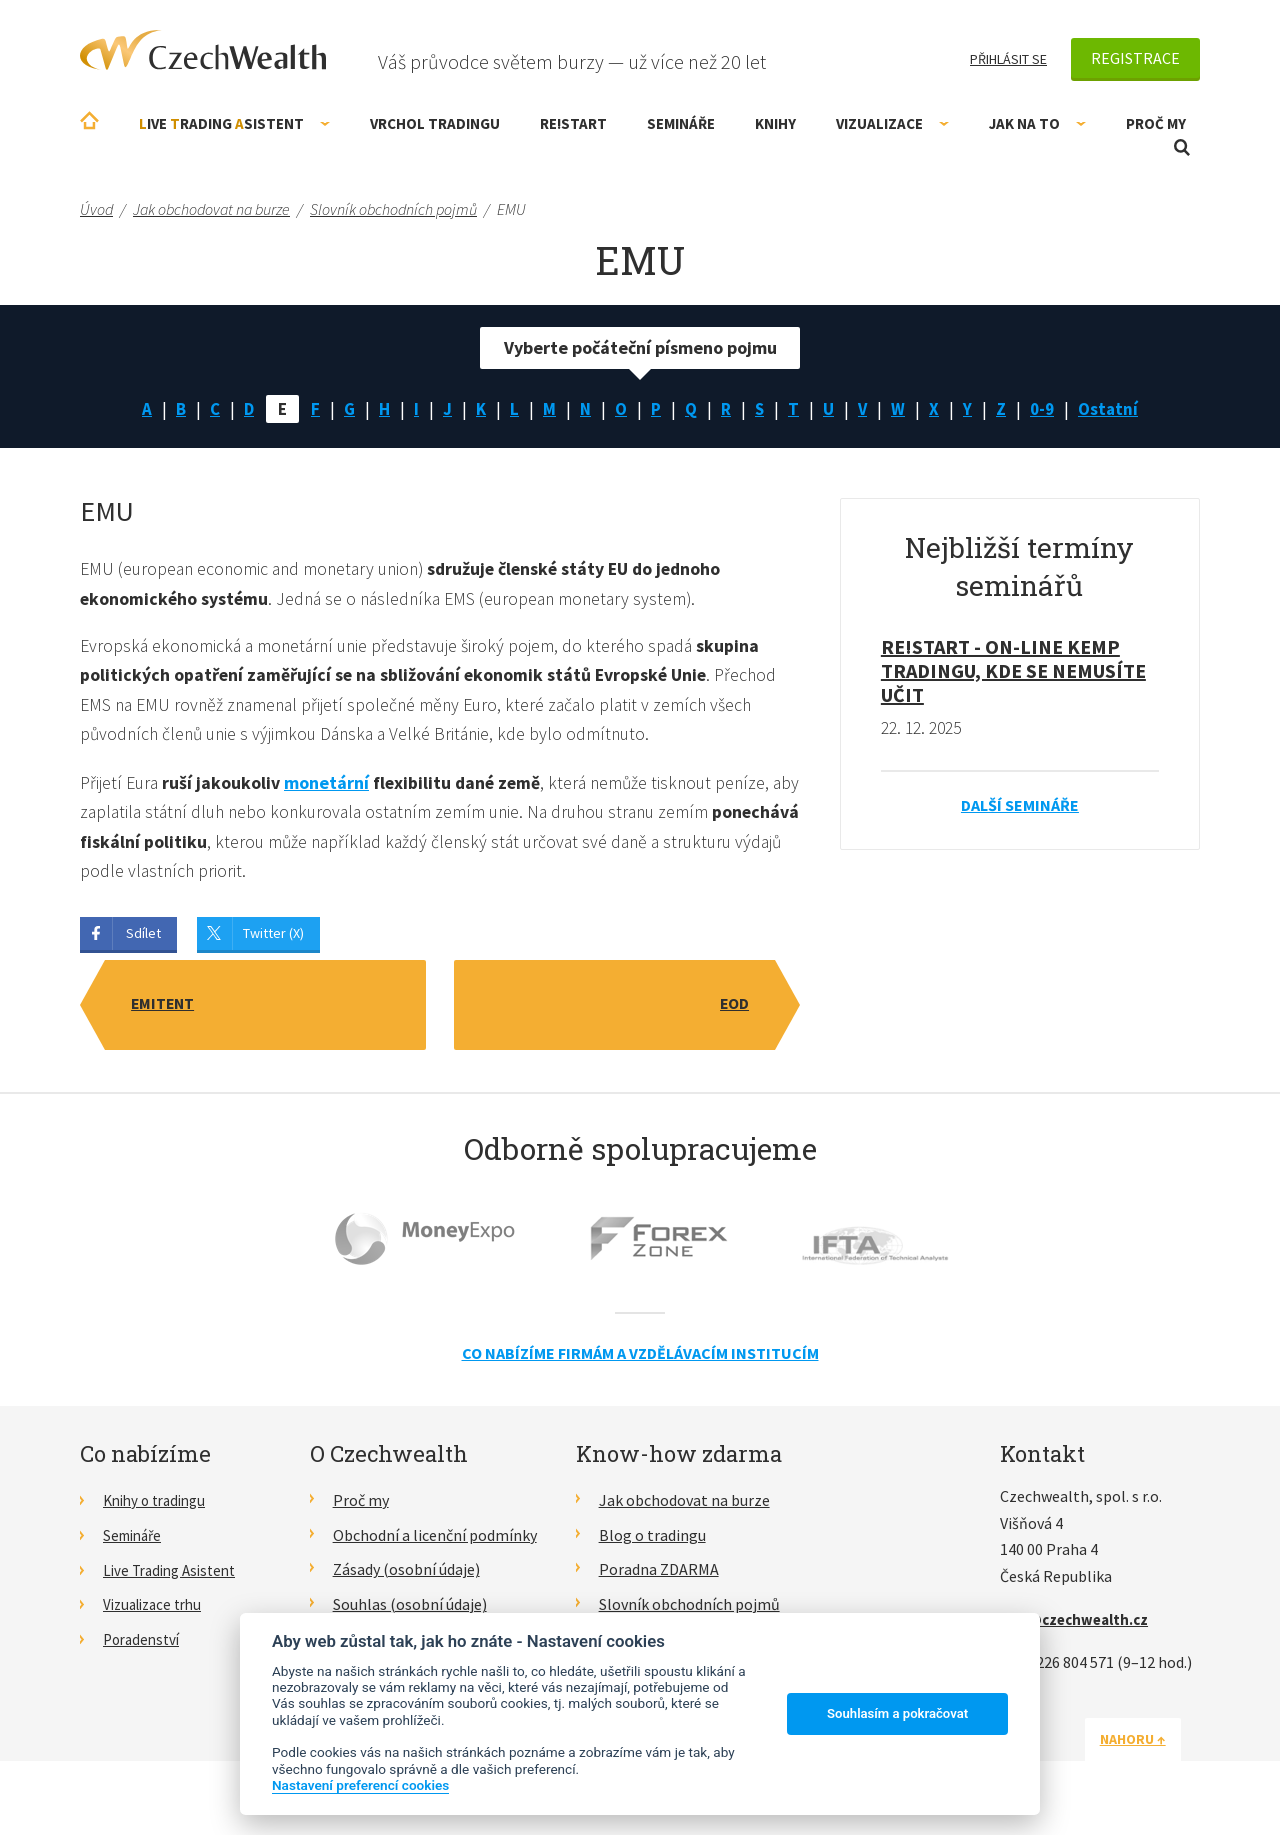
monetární (327, 787)
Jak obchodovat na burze (684, 1507)
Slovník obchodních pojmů (689, 1611)
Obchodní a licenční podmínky (435, 1541)
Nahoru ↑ (1152, 1746)
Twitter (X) (273, 939)
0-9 (1048, 409)
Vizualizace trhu (157, 1611)
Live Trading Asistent (175, 1576)
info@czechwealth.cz (1079, 1626)
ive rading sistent (234, 123)
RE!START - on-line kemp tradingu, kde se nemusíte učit (1013, 672)
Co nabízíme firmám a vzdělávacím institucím (640, 1359)
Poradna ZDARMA (659, 1576)
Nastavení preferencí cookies (360, 1785)
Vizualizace (892, 123)
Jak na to (1037, 123)
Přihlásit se (1008, 59)
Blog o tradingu (652, 1541)
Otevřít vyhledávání (1182, 147)
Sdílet (143, 939)
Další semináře (1020, 807)
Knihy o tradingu (159, 1507)
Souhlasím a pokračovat (897, 1713)
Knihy (775, 123)
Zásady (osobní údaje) (406, 1576)
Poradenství (144, 1646)
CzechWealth (203, 50)
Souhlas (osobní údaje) (410, 1611)
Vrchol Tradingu (435, 123)
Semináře (681, 123)
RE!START (573, 123)
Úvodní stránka (89, 120)
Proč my (1156, 123)
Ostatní (1116, 409)
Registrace (1135, 58)
